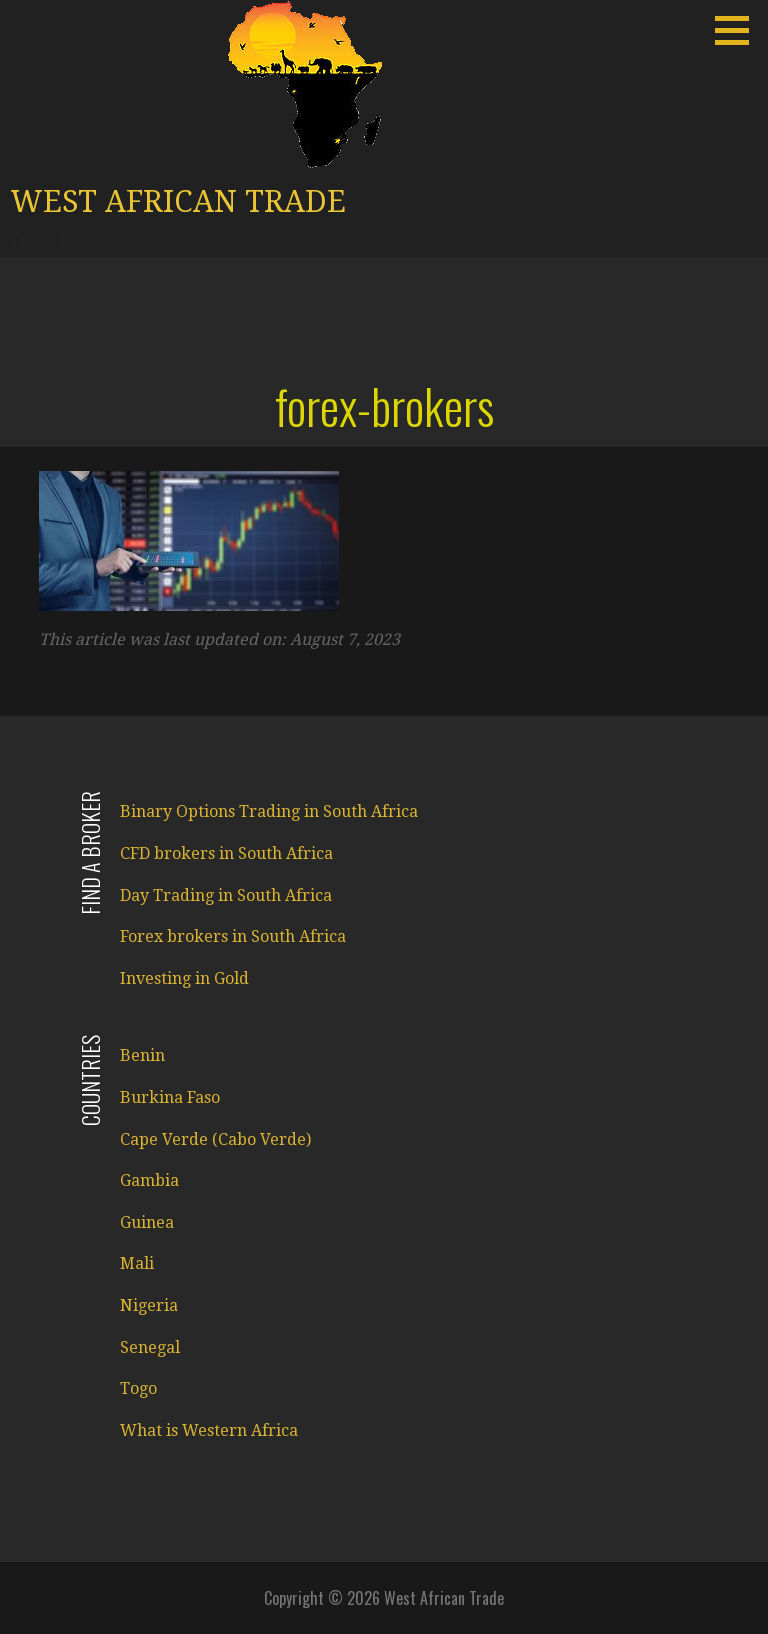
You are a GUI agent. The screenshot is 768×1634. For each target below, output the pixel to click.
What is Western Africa (209, 1430)
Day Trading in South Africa (226, 895)
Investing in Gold (184, 978)
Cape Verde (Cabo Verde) (215, 1139)
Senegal (150, 1347)
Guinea (147, 1222)
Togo (138, 1388)
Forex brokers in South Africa (233, 936)
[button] (739, 30)
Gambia (149, 1180)
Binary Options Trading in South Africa (269, 811)
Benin (142, 1055)
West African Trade (178, 201)
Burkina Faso (170, 1097)
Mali (137, 1263)
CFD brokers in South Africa (226, 853)
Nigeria (149, 1305)
